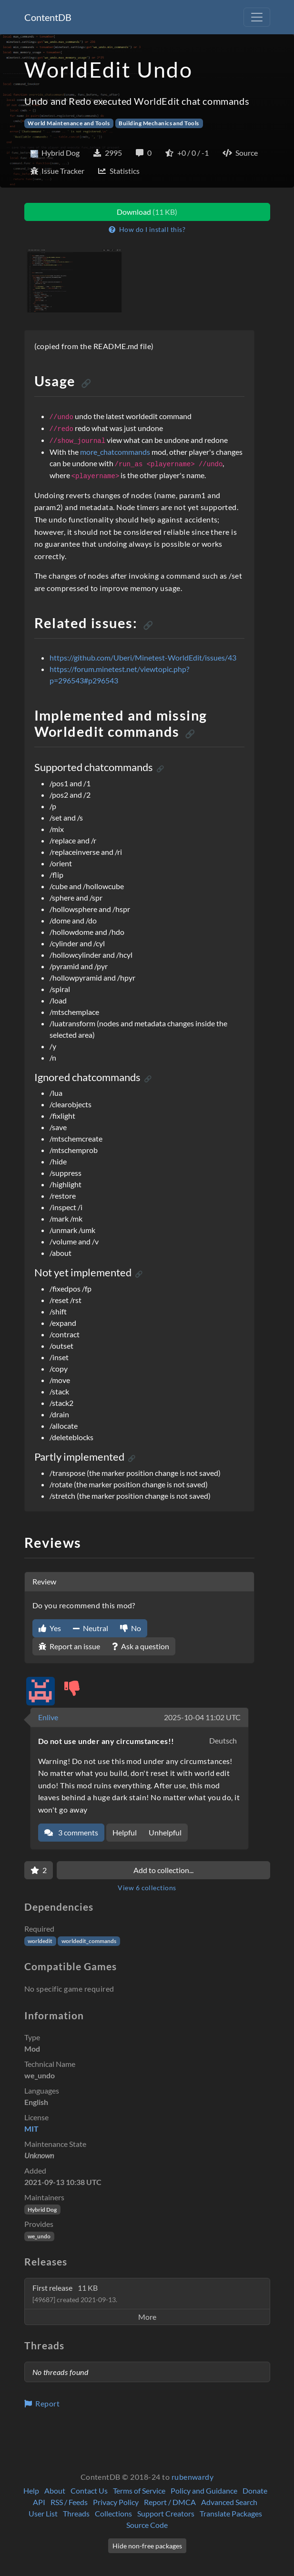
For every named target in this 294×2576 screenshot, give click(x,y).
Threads (76, 2513)
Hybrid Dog (42, 2209)
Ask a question (140, 1646)
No (130, 1628)
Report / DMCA (170, 2501)
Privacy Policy (116, 2501)
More (147, 2316)
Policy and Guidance (204, 2490)
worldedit (40, 1941)
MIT (31, 2128)
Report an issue (69, 1646)
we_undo (39, 2236)
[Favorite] (38, 1870)
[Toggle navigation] (256, 17)
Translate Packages (231, 2513)
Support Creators (165, 2513)
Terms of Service (139, 2490)
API (39, 2501)
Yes (50, 1628)
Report (42, 2403)
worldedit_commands (88, 1941)
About (54, 2490)
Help (31, 2490)
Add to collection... (163, 1869)
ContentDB (47, 17)
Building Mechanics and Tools (159, 123)
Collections (113, 2513)
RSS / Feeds (69, 2501)
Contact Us (89, 2490)
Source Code (147, 2524)
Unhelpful (165, 1832)
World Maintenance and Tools (69, 123)
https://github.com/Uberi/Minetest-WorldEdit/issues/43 (143, 657)
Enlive (48, 1717)
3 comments (71, 1832)
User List (43, 2513)
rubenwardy (193, 2476)
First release (74, 2293)
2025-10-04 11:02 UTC (202, 1717)
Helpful (124, 1832)
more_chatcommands (115, 451)
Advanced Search (229, 2501)
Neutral (90, 1628)
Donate (255, 2490)
